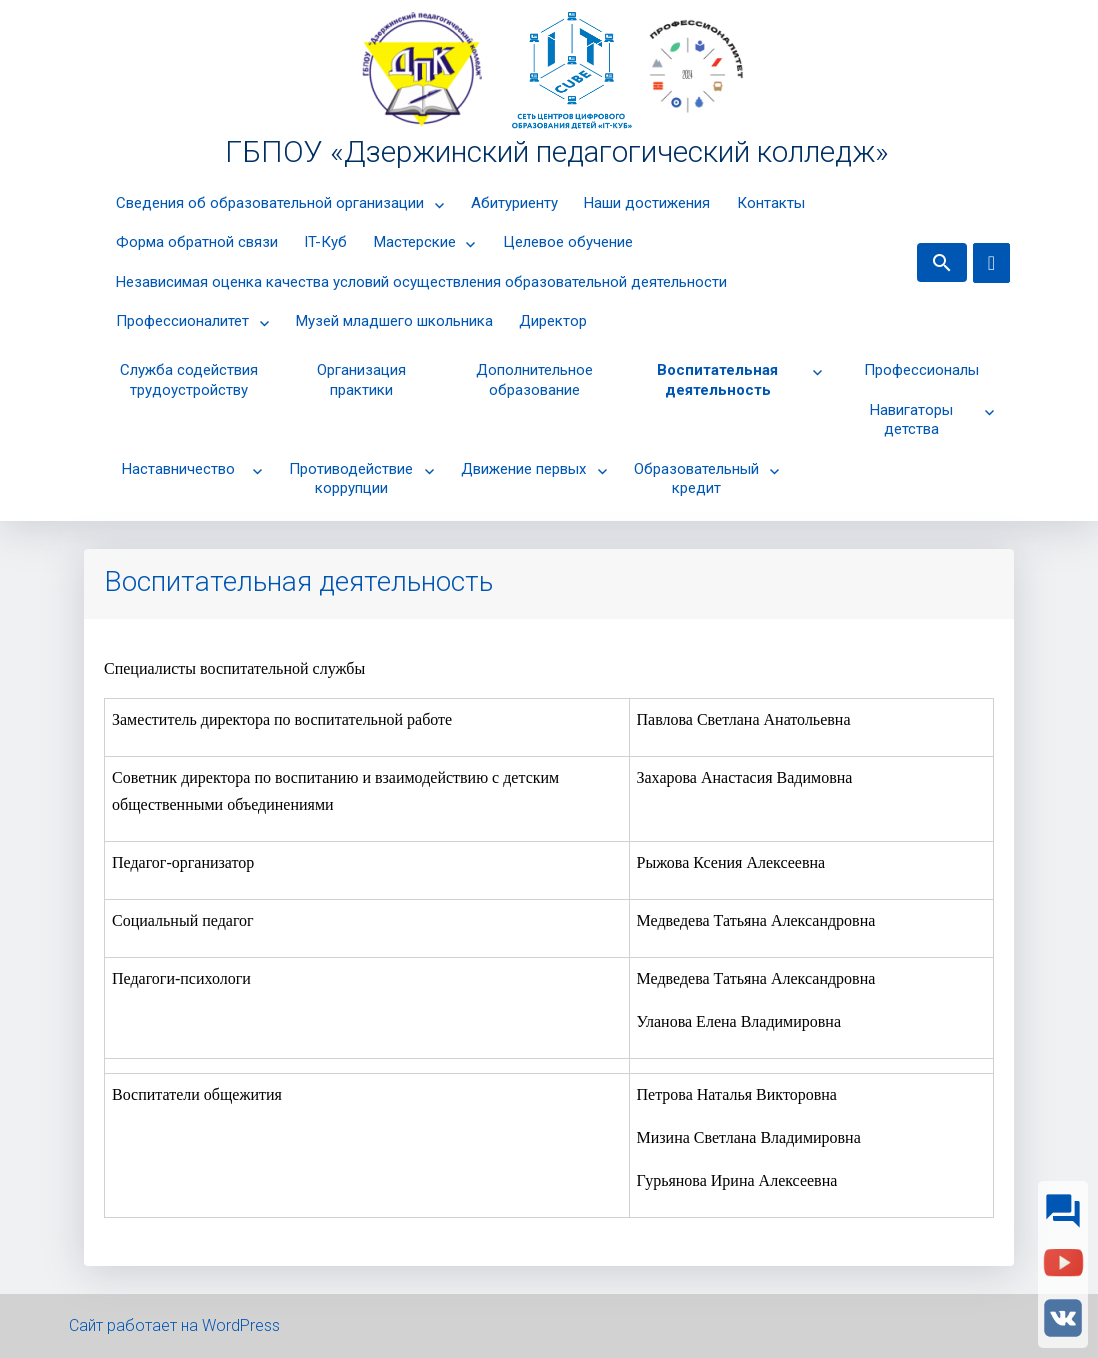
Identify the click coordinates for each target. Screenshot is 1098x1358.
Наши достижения (647, 203)
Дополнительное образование (534, 380)
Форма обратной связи (197, 242)
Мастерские (415, 242)
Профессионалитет (182, 321)
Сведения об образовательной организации (270, 203)
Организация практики (361, 380)
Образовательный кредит (696, 479)
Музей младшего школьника (394, 321)
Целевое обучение (568, 242)
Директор (553, 321)
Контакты (771, 203)
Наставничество (178, 469)
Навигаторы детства (911, 420)
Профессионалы (921, 370)
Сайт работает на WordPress (174, 1325)
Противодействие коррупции (351, 479)
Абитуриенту (514, 203)
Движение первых (523, 469)
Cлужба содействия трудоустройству (189, 380)
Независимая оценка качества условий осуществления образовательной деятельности (421, 282)
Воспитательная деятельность (717, 380)
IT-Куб (325, 242)
